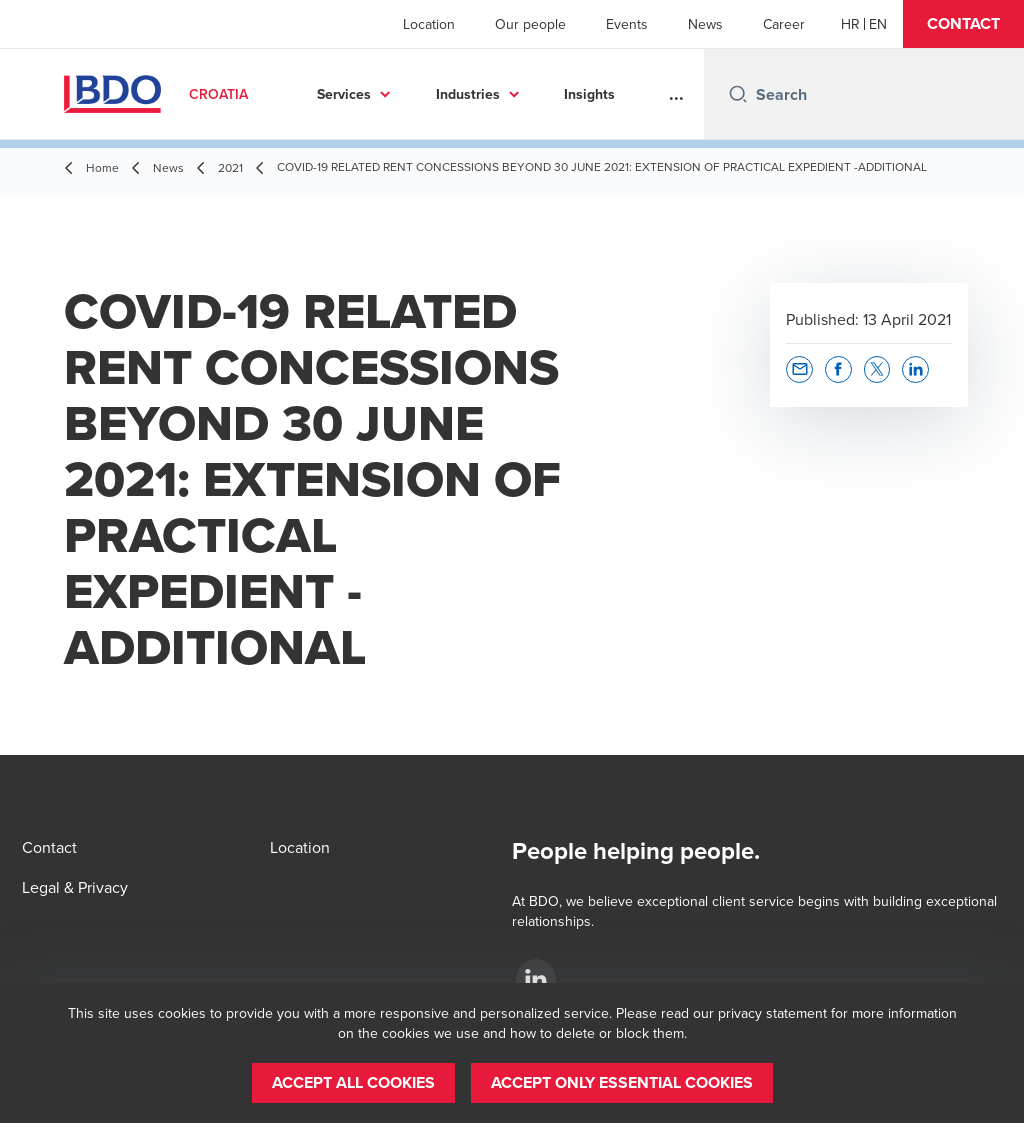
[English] (878, 24)
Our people (530, 24)
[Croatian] (850, 24)
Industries (468, 94)
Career (784, 24)
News (705, 24)
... (676, 94)
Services (344, 94)
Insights (589, 94)
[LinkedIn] (536, 979)
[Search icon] (738, 94)
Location (429, 24)
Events (627, 24)
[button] (963, 24)
